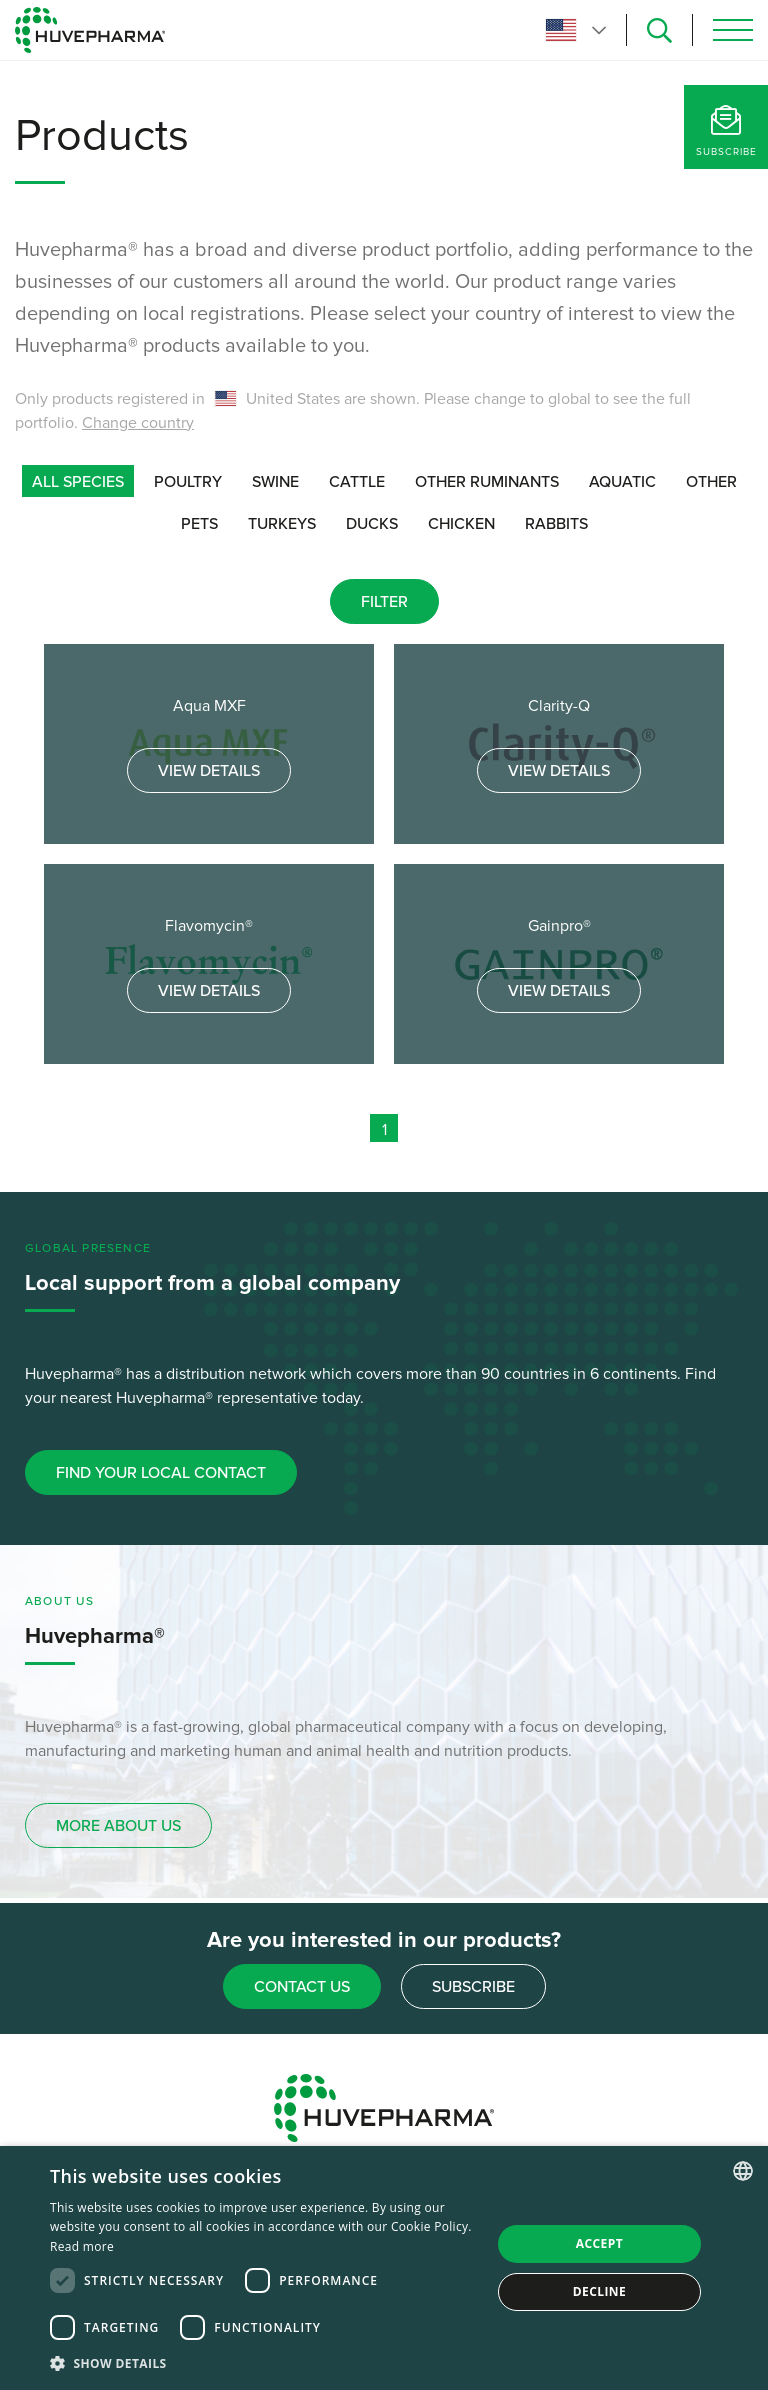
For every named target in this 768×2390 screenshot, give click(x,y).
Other (711, 482)
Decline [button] (599, 2291)
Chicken (461, 524)
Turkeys (282, 524)
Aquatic (622, 482)
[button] (264, 2363)
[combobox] (743, 2171)
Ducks (372, 524)
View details (209, 771)
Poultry (188, 482)
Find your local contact (161, 1473)
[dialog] (384, 2268)
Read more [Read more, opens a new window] (82, 2246)
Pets (199, 524)
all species (78, 482)
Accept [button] (599, 2243)
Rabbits (556, 524)
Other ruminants (487, 482)
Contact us (302, 1987)
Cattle (357, 482)
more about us (118, 1826)
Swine (275, 482)
